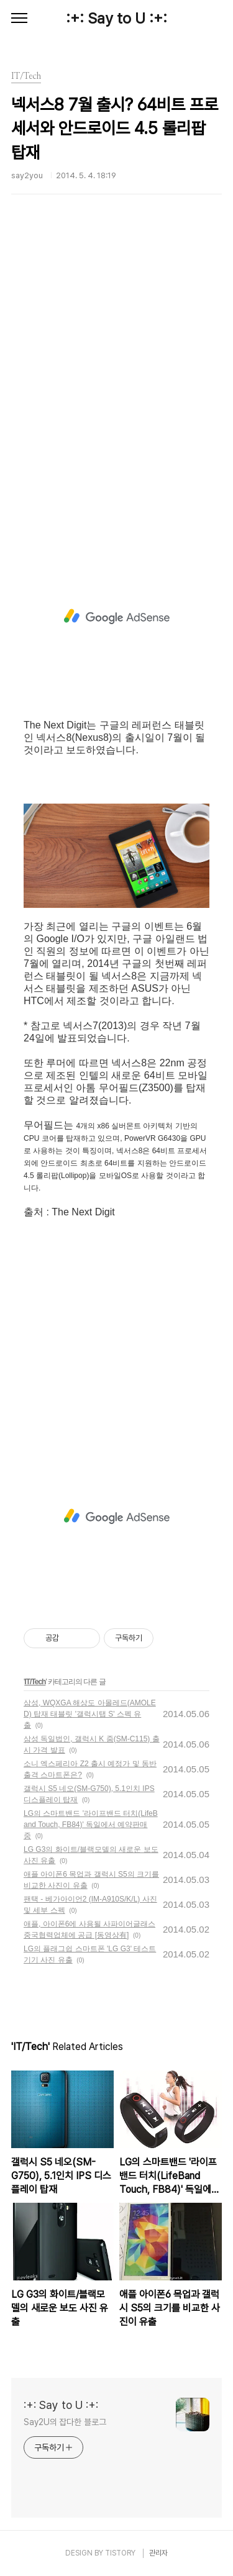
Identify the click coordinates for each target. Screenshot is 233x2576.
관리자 (158, 2553)
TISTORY (120, 2553)
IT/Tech (34, 1681)
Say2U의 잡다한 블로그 (65, 2422)
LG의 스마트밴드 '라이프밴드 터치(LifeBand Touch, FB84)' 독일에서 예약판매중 (91, 1824)
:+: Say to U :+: (116, 18)
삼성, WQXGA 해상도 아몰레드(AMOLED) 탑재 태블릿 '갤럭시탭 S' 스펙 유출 (90, 1714)
